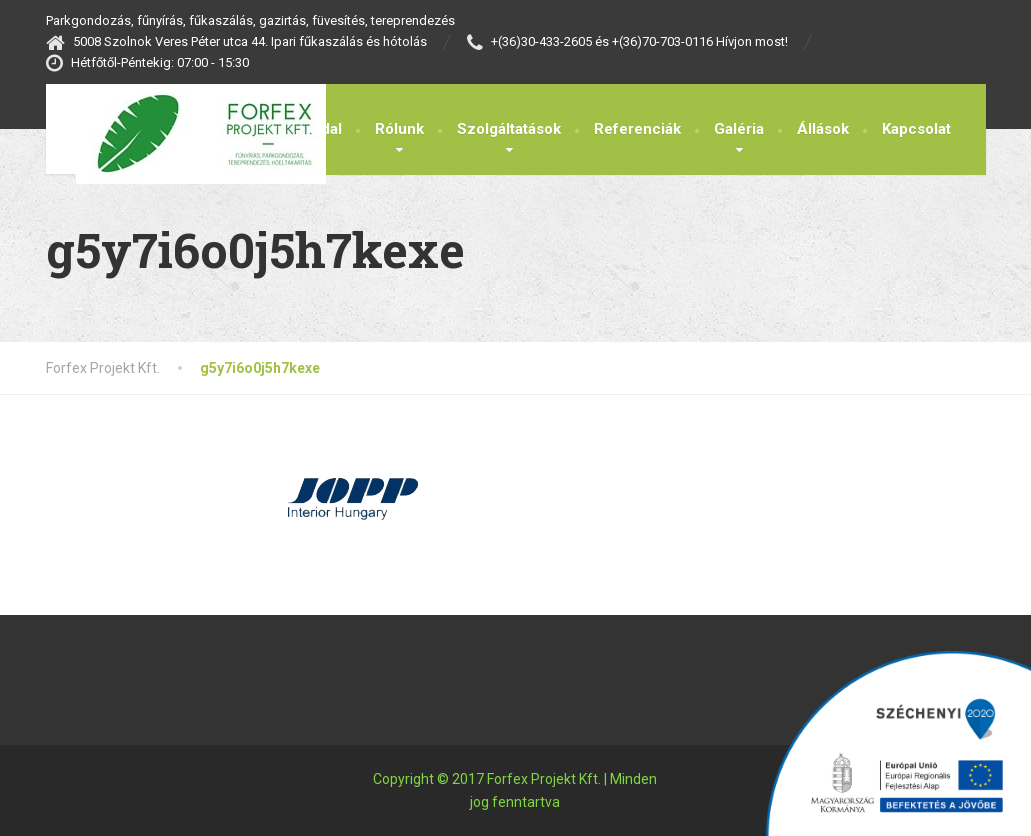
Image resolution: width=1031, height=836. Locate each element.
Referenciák (637, 129)
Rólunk (399, 129)
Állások (823, 129)
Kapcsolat (916, 129)
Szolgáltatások (509, 129)
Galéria (739, 129)
